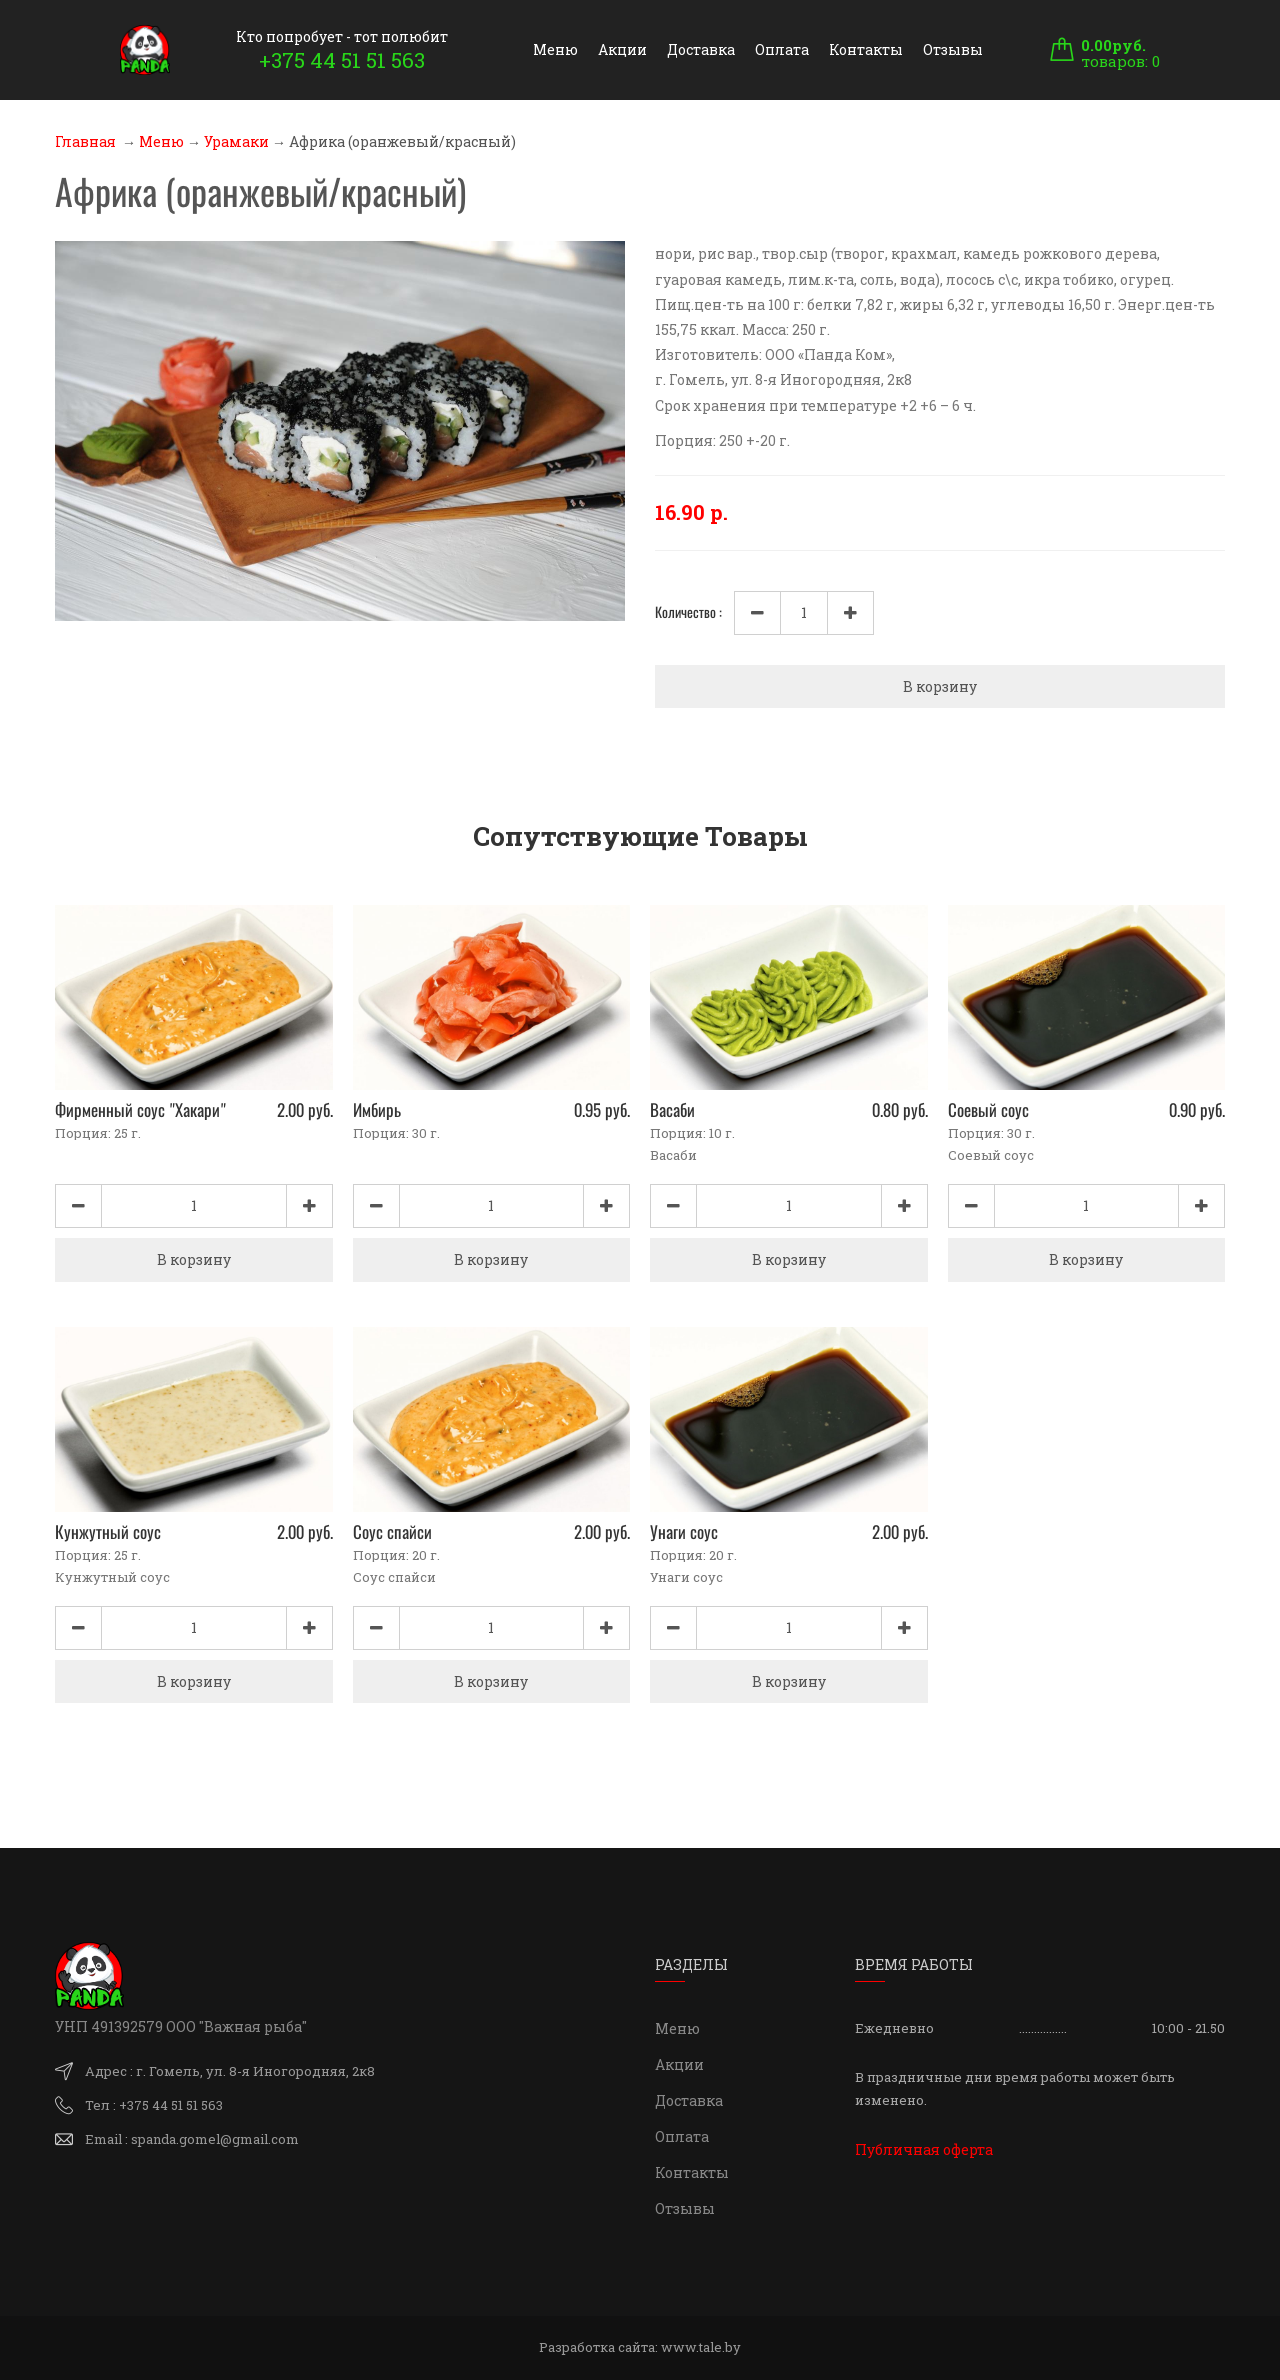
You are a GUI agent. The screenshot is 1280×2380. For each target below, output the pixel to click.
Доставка (701, 49)
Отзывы (953, 49)
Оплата (782, 49)
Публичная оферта (924, 2149)
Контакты (866, 49)
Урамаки (236, 141)
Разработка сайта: (640, 2347)
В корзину (940, 686)
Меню (555, 49)
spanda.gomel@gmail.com (215, 2139)
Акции (622, 49)
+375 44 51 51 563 (342, 60)
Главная (85, 141)
